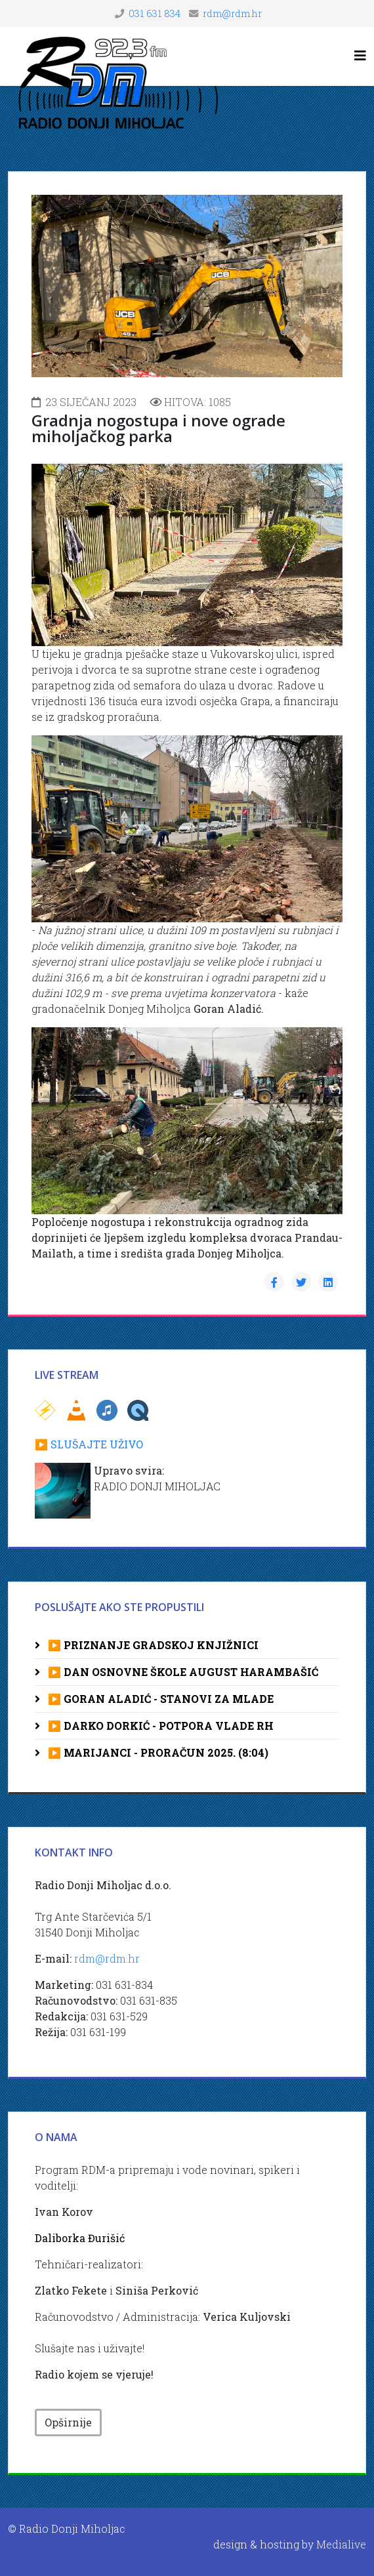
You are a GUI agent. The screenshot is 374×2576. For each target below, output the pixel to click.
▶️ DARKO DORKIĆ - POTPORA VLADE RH (159, 1725)
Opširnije (68, 2422)
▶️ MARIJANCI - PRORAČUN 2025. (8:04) (156, 1752)
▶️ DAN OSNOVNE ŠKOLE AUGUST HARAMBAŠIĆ (181, 1672)
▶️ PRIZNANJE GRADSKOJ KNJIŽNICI (152, 1645)
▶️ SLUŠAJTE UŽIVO (89, 1444)
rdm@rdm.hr (232, 13)
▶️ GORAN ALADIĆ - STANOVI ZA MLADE (159, 1699)
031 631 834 (154, 13)
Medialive (341, 2544)
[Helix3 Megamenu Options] (360, 55)
